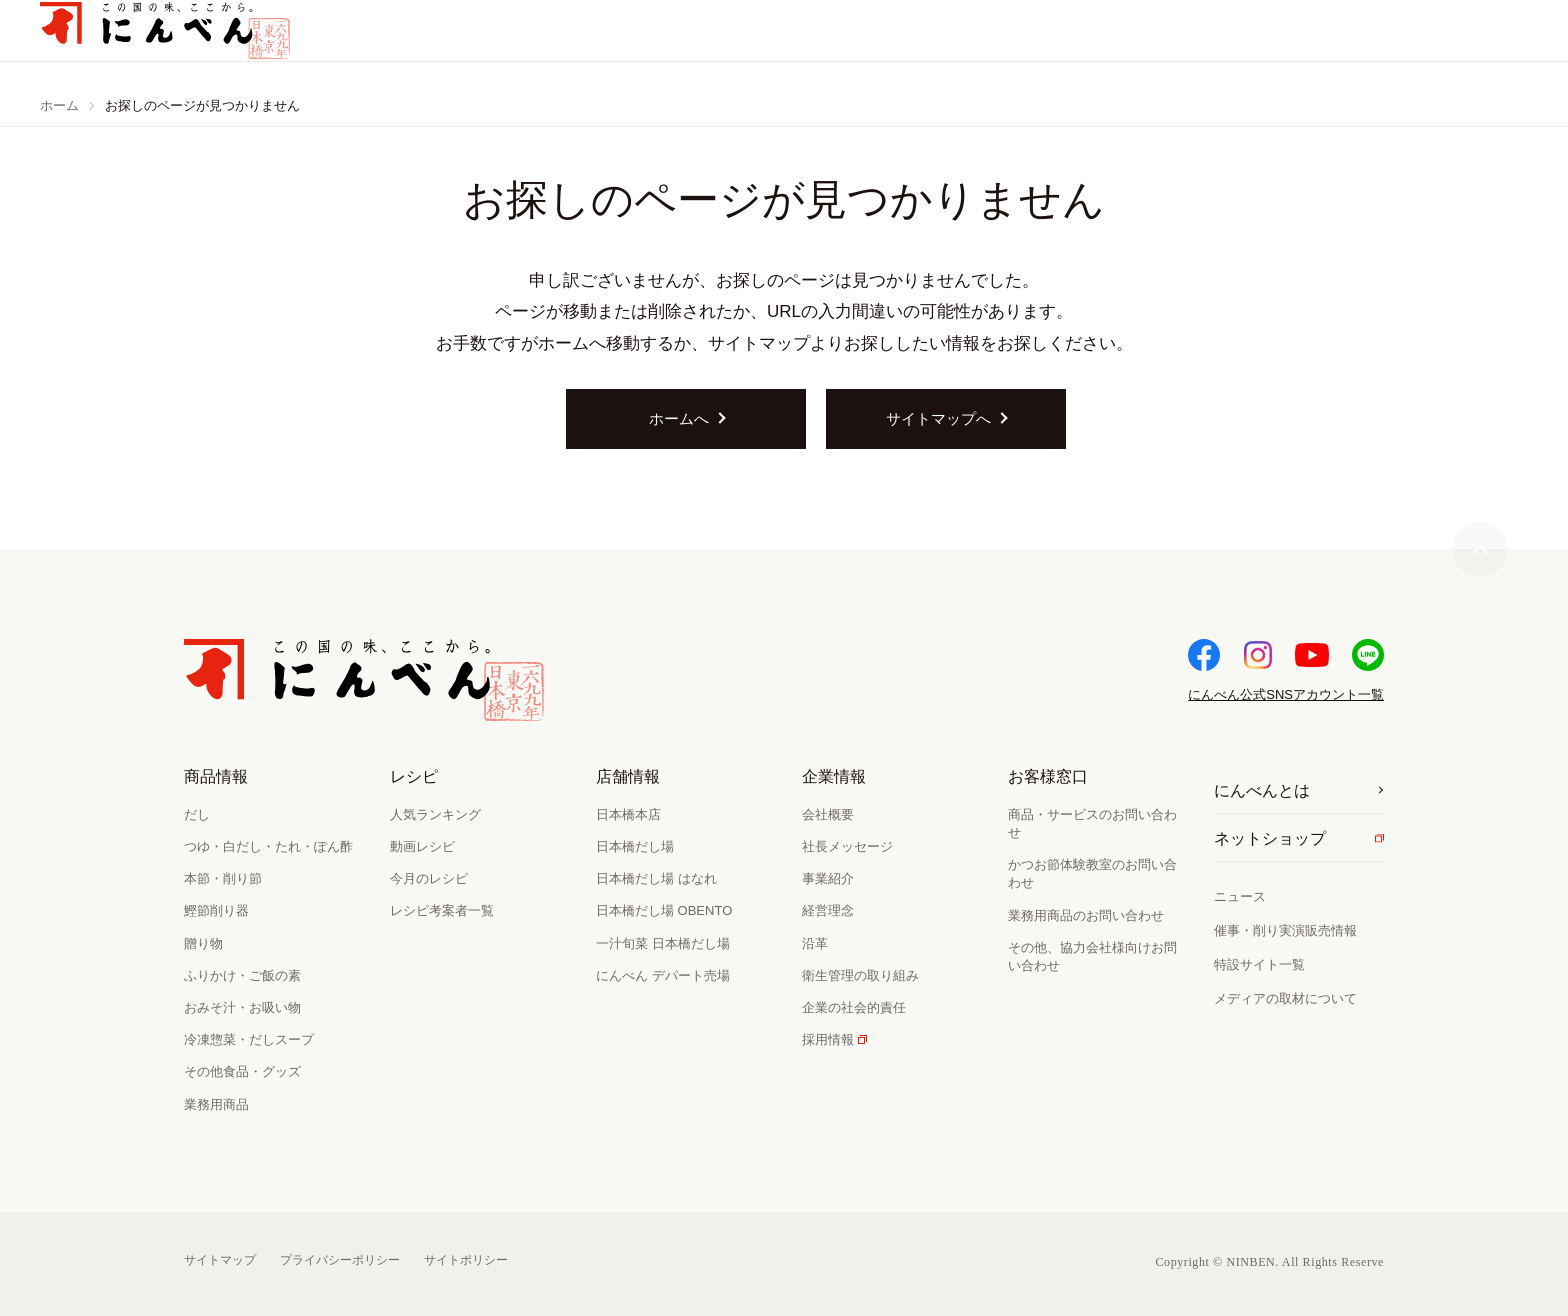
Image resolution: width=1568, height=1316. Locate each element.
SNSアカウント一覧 (1286, 694)
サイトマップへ (938, 418)
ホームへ (679, 418)
